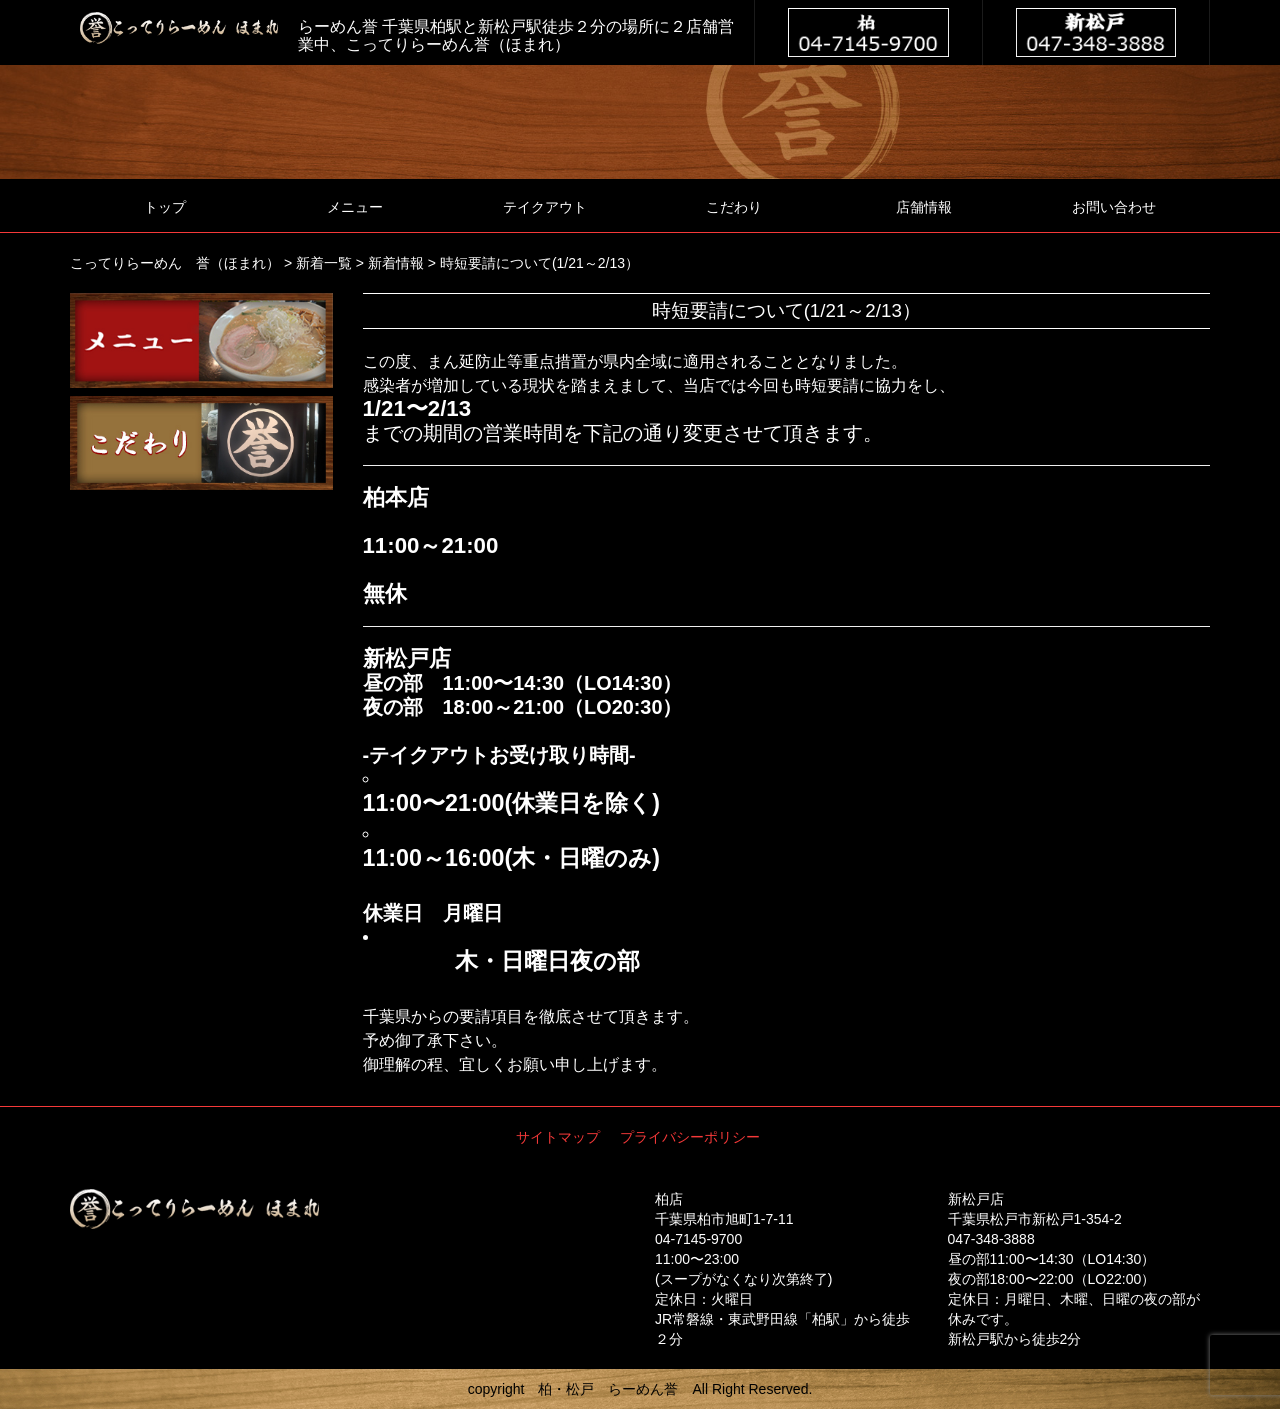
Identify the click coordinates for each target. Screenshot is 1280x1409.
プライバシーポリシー (690, 1137)
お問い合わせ (1114, 207)
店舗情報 (924, 207)
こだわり (734, 207)
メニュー (355, 207)
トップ (165, 207)
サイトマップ (558, 1137)
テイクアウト (545, 207)
